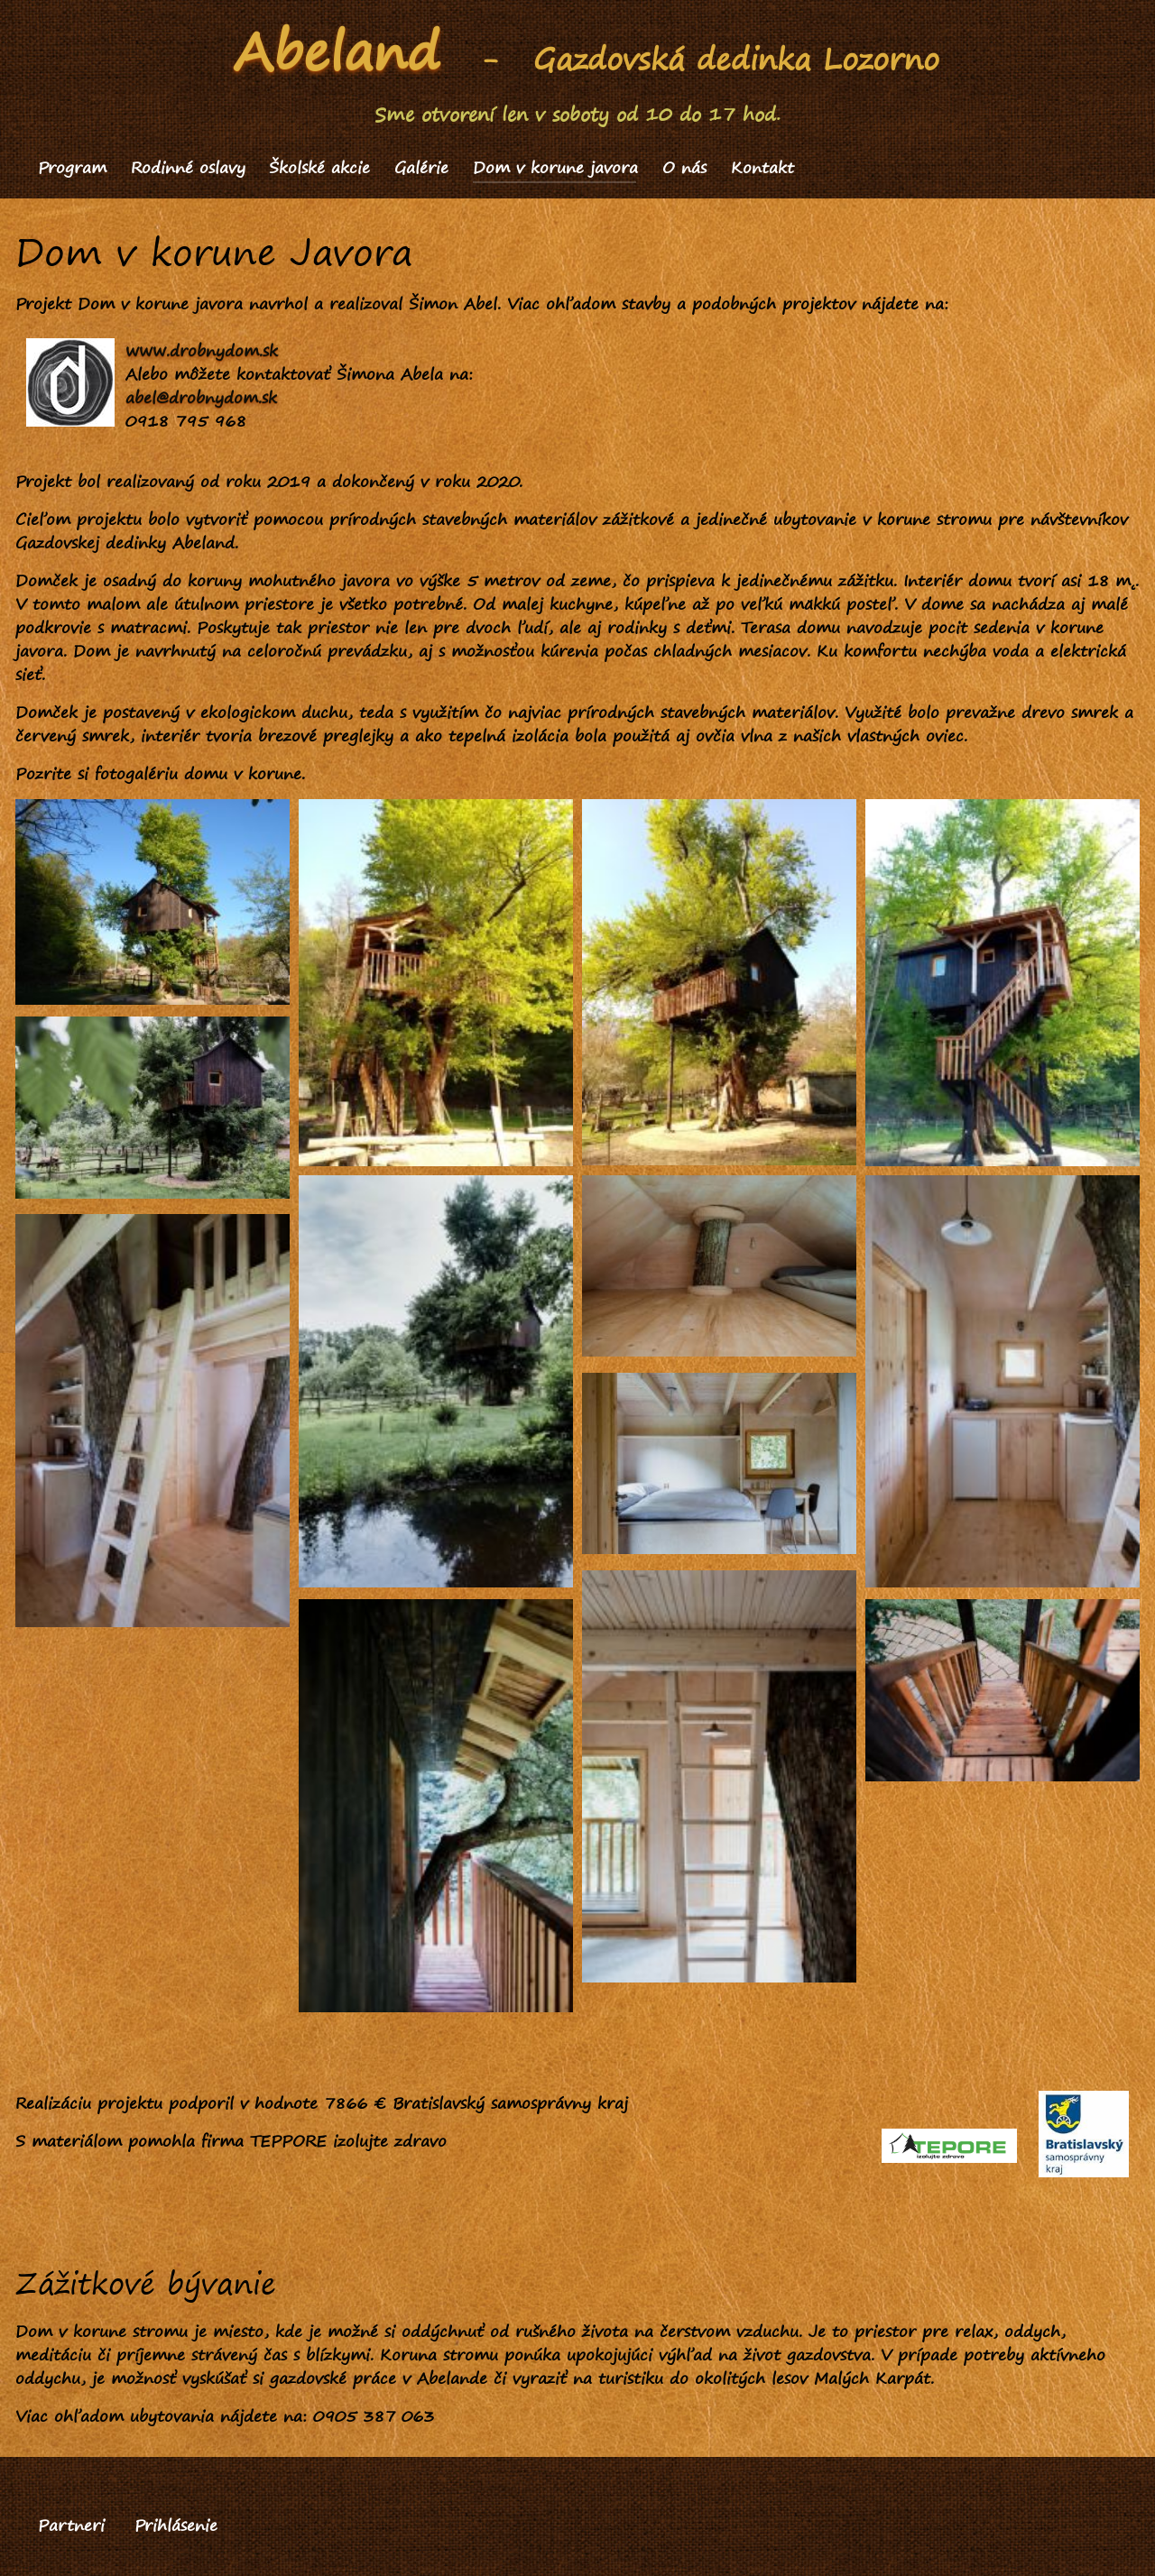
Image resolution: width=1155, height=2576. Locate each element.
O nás (684, 166)
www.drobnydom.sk (201, 349)
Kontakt (762, 166)
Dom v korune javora (555, 166)
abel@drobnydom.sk (201, 396)
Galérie (421, 166)
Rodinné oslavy (188, 166)
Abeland (337, 50)
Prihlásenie (175, 2524)
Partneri (71, 2524)
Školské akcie (319, 166)
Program (72, 166)
